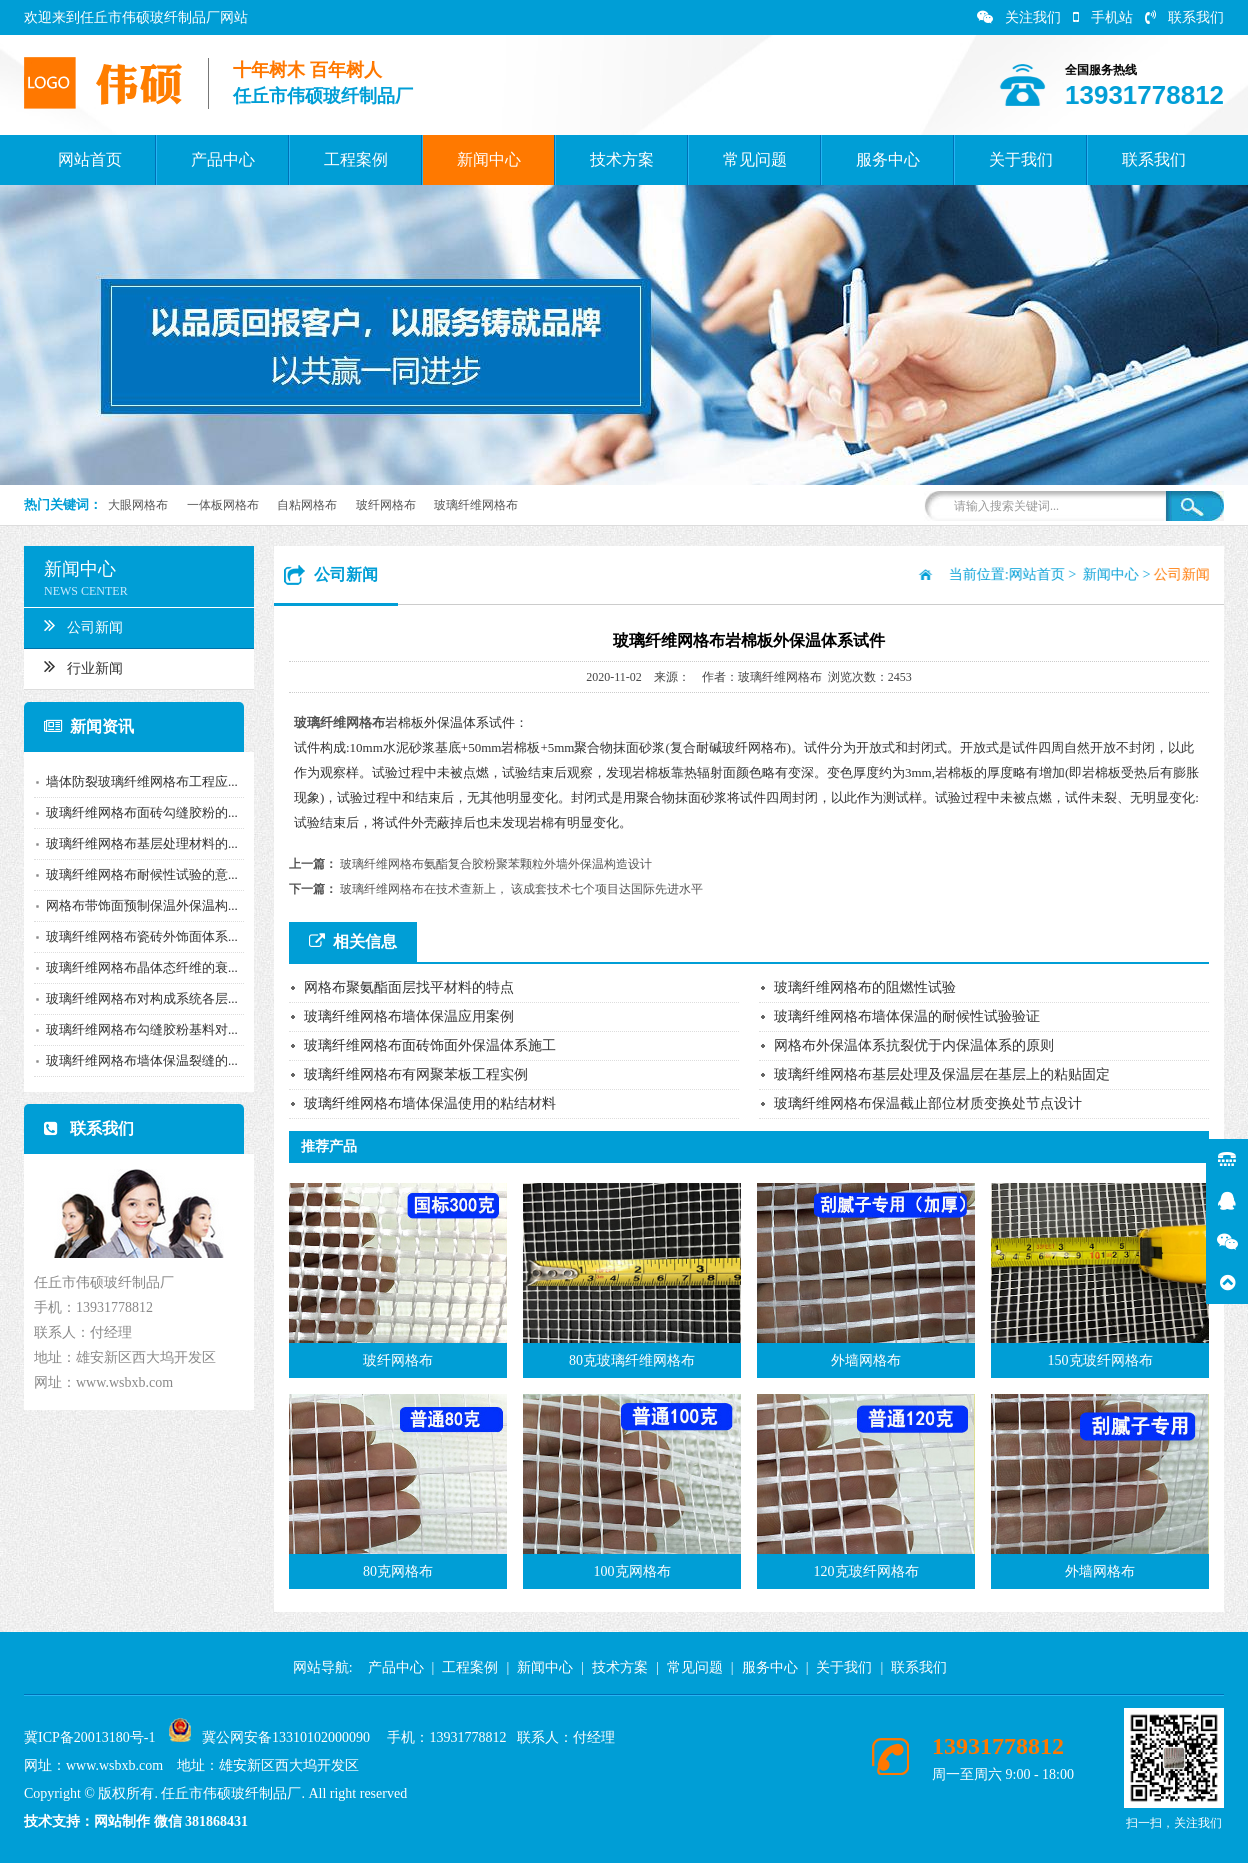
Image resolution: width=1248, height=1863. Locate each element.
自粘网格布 (307, 505)
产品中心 (223, 159)
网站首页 (90, 159)
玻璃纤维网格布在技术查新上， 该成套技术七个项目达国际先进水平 (521, 889)
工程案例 (356, 159)
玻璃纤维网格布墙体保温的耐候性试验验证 (907, 1016)
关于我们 (1021, 159)
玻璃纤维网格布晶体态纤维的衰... (138, 967)
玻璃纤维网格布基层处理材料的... (138, 843)
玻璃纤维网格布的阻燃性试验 (865, 987)
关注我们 (1019, 17)
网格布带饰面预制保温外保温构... (138, 905)
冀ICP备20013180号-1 (89, 1737)
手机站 (1103, 17)
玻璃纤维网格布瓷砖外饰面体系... (138, 936)
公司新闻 (79, 625)
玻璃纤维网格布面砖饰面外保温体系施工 (430, 1045)
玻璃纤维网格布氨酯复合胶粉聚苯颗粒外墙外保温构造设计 (496, 864)
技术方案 (622, 159)
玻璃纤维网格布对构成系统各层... (138, 998)
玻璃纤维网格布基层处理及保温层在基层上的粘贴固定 (942, 1074)
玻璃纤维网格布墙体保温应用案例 (409, 1016)
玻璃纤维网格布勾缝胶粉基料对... (138, 1029)
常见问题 (755, 159)
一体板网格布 (223, 505)
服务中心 (888, 159)
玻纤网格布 (386, 505)
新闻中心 (489, 159)
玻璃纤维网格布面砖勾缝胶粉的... (138, 812)
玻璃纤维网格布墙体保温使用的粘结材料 (430, 1103)
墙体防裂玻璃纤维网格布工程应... (138, 781)
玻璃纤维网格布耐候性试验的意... (138, 874)
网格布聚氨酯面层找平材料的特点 (409, 987)
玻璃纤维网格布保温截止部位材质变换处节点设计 (928, 1103)
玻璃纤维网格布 (476, 505)
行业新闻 (79, 666)
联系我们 (1184, 17)
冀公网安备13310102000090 (286, 1737)
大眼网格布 (138, 505)
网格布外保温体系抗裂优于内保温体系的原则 (914, 1045)
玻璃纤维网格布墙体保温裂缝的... (138, 1060)
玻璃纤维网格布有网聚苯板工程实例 (416, 1074)
